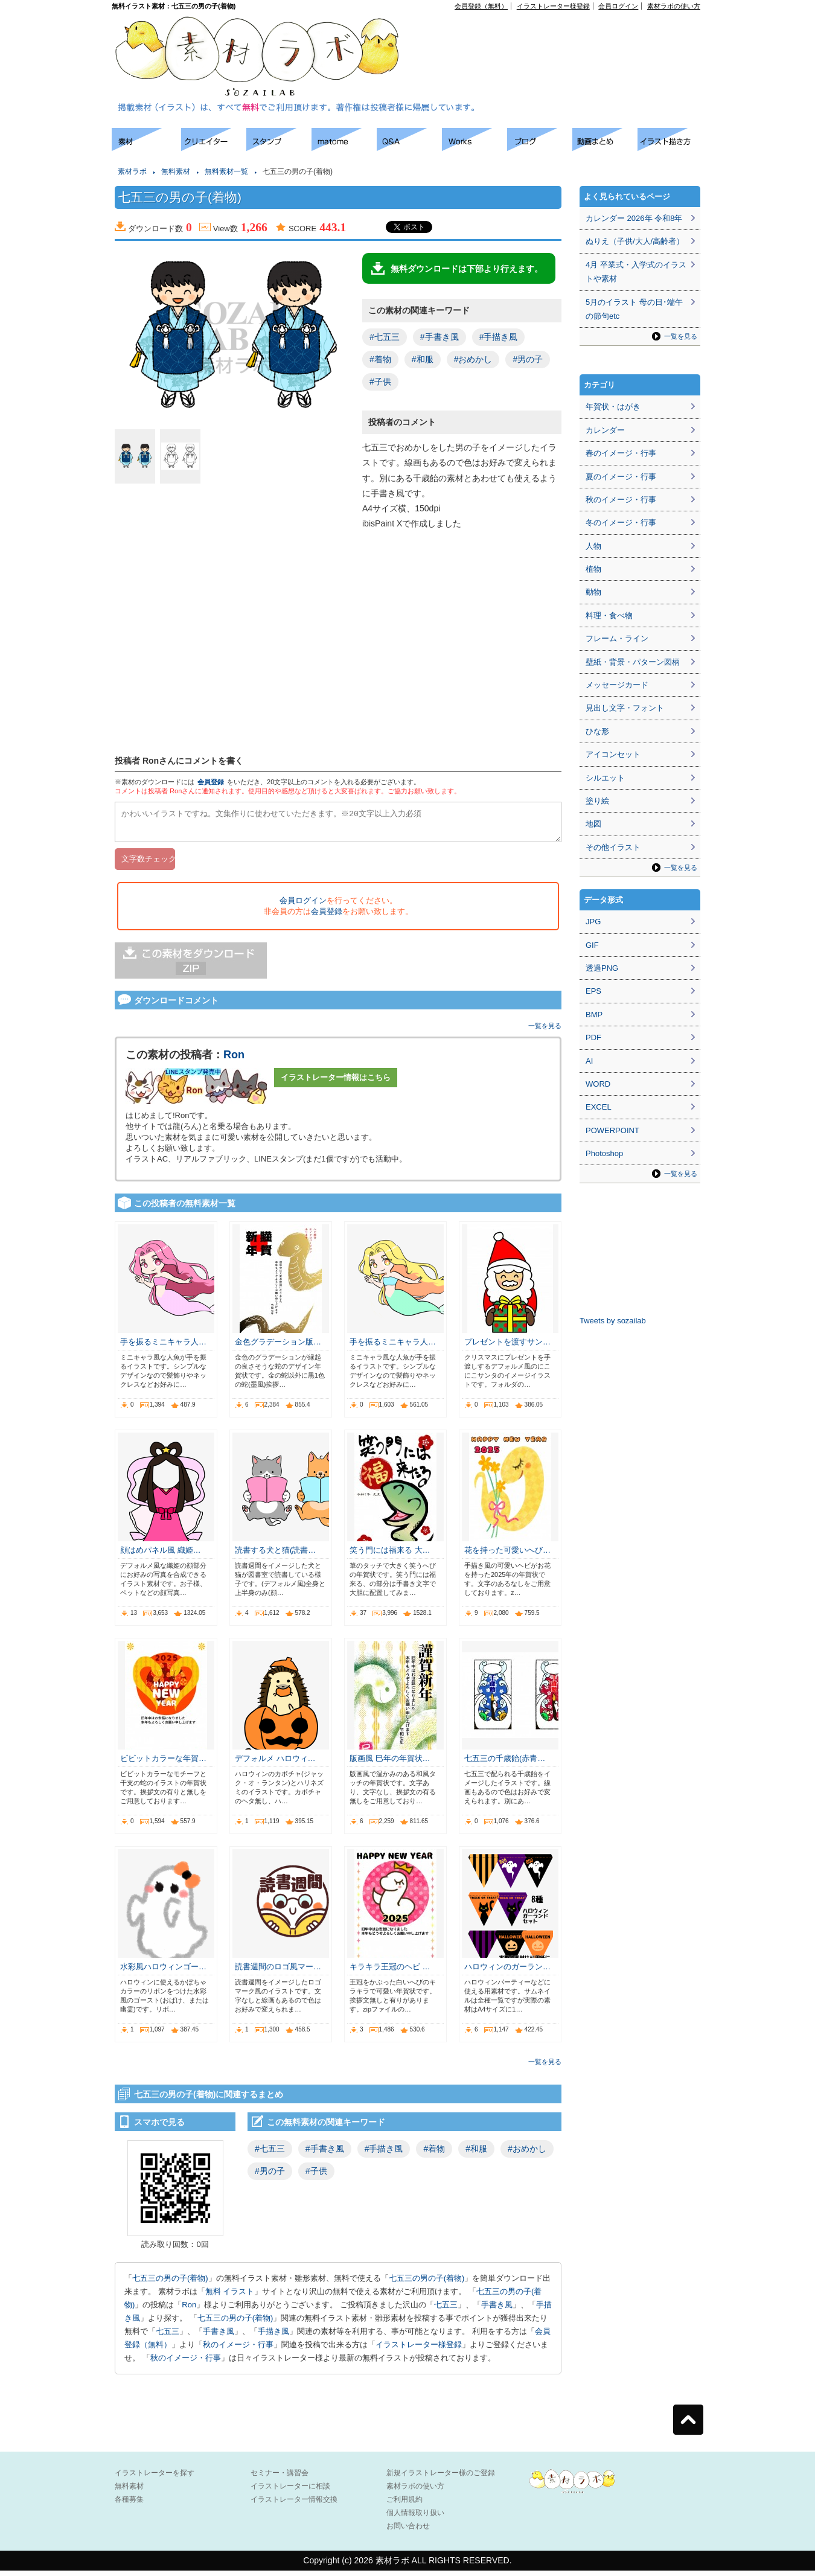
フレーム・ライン (617, 638)
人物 (593, 546)
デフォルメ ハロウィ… (275, 1763)
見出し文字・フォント (625, 707)
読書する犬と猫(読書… (275, 1555)
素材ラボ (132, 171)
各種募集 (129, 2505)
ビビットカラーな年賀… (163, 1763)
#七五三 (384, 337)
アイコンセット (613, 754)
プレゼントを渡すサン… (507, 1347)
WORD (598, 1083)
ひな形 (597, 731)
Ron (234, 1060)
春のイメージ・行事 (621, 453)
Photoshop (604, 1153)
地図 (593, 823)
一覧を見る (544, 1031)
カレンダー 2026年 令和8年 (634, 218)
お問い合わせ (408, 2531)
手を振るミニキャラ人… (163, 1347)
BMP (594, 1014)
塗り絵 (597, 800)
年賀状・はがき (613, 406)
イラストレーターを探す (154, 2478)
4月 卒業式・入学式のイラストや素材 (636, 271)
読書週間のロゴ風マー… (278, 1972)
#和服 (422, 359)
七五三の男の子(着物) (170, 2283)
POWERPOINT (612, 1130)
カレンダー (605, 430)
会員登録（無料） (481, 6)
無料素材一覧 (226, 171)
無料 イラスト (230, 2296)
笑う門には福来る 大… (390, 1555)
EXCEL (599, 1106)
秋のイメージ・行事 (238, 2349)
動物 (593, 591)
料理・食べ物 (609, 615)
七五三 (446, 2310)
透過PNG (602, 968)
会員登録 (210, 781)
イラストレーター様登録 (553, 6)
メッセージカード (617, 684)
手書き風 (497, 2310)
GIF (592, 945)
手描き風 (273, 2336)
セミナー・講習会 (279, 2478)
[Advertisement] (562, 37)
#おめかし (473, 359)
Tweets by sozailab (613, 1320)
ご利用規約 (404, 2505)
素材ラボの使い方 (673, 6)
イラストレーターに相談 (290, 2491)
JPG (593, 921)
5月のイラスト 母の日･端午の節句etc (634, 309)
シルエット (605, 777)
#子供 (380, 381)
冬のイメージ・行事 (621, 522)
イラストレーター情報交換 (294, 2505)
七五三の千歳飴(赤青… (504, 1763)
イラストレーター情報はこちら (336, 1082)
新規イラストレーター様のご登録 (440, 2478)
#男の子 (528, 359)
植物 (593, 569)
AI (589, 1061)
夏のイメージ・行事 (621, 476)
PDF (593, 1037)
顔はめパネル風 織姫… (160, 1555)
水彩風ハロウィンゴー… (163, 1972)
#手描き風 (498, 337)
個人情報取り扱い (415, 2518)
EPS (593, 991)
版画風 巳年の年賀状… (390, 1763)
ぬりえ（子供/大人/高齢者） (635, 241)
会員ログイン (618, 6)
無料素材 (175, 171)
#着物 (380, 359)
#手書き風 (439, 337)
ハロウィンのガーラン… (507, 1972)
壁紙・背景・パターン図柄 (633, 661)
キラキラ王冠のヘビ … (390, 1972)
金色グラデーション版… (278, 1347)
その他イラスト (613, 847)
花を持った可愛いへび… (507, 1555)
